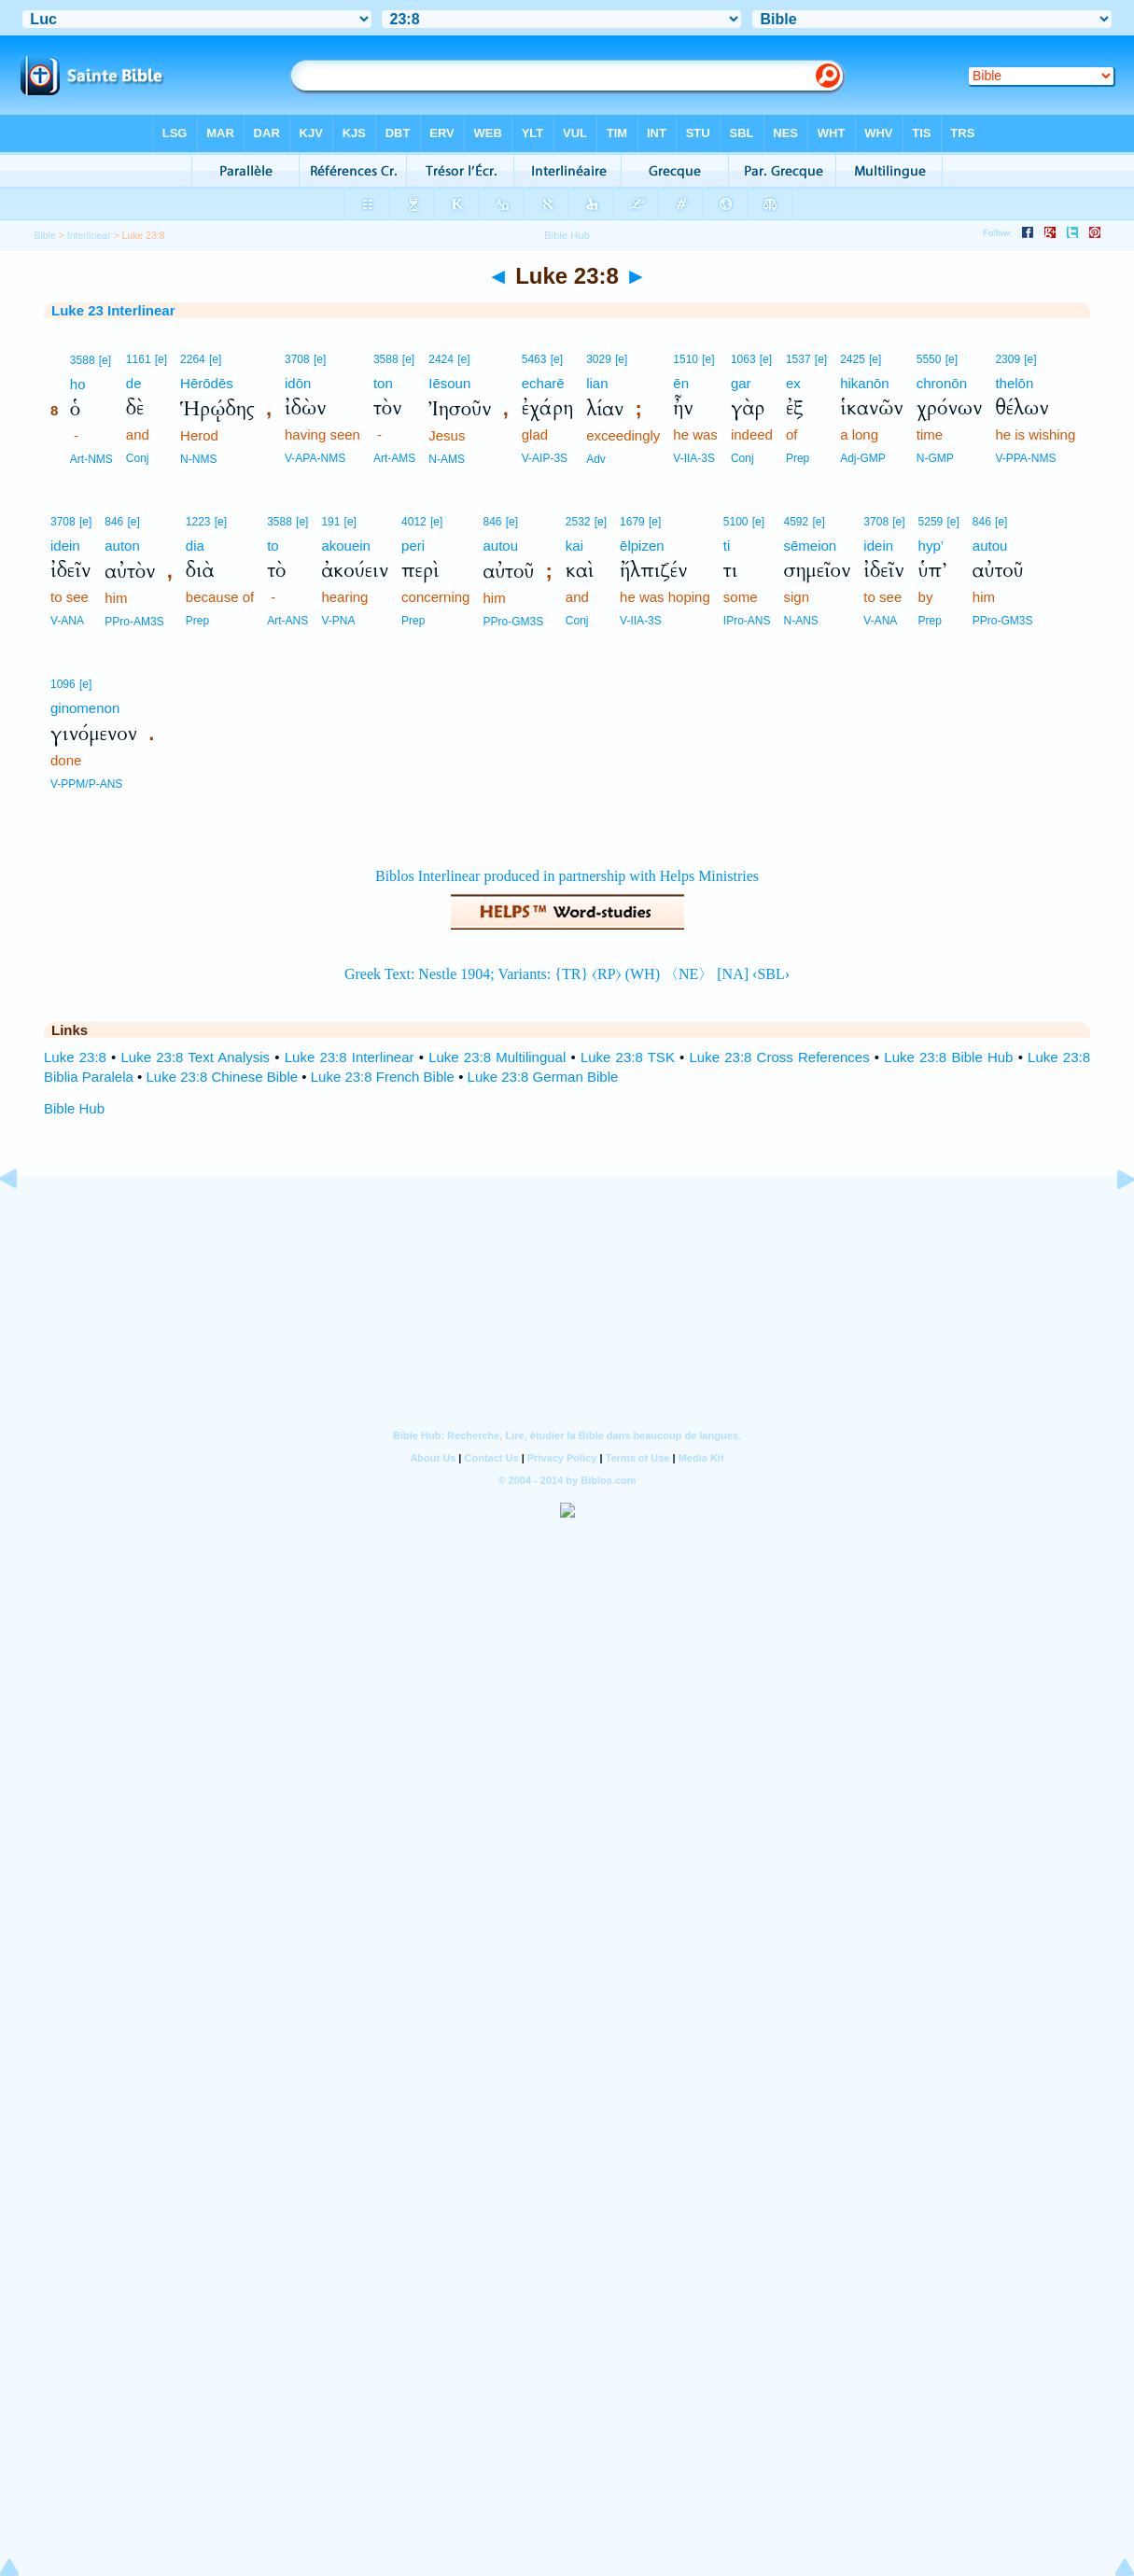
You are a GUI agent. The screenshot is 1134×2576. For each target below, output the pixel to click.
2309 (1007, 359)
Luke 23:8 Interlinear (349, 1057)
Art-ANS (287, 620)
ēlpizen (642, 545)
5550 (929, 359)
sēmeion (810, 545)
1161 (138, 359)
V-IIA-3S (694, 458)
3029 (598, 359)
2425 (852, 359)
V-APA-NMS (315, 458)
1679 (632, 521)
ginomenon (84, 708)
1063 (743, 359)
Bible (44, 235)
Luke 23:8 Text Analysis (196, 1057)
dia (195, 545)
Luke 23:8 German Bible (543, 1077)
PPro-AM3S (134, 621)
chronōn (942, 383)
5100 (736, 521)
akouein (346, 545)
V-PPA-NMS (1025, 458)
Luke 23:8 (75, 1057)
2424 (441, 359)
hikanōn (864, 383)
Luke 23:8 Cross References (780, 1057)
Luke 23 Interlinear (113, 310)
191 (330, 521)
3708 (297, 359)
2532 (578, 521)
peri (413, 545)
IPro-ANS (747, 620)
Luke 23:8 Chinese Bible (222, 1077)
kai (574, 545)
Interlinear (89, 235)
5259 (931, 521)
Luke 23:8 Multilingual (497, 1057)
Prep (797, 458)
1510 (685, 359)
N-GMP (935, 458)
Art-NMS (91, 459)
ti (727, 545)
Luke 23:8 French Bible (383, 1077)
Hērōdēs (206, 383)
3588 (82, 360)
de (134, 383)
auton (122, 545)
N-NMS (198, 459)
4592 (796, 521)
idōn (298, 383)
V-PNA (338, 620)
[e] (105, 360)
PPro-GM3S (513, 621)
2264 (192, 359)
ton (383, 383)
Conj (137, 458)
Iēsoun (449, 383)
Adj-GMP (863, 458)
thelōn (1014, 383)
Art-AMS (394, 458)
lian (597, 383)
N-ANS (801, 620)
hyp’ (931, 545)
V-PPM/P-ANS (86, 784)
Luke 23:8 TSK (628, 1057)
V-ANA (67, 620)
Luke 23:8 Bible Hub (948, 1057)
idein (65, 545)
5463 (534, 359)
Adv (596, 459)
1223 (198, 521)
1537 (798, 359)
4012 (414, 521)
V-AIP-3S (544, 458)
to (273, 545)
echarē (543, 383)
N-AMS (446, 459)
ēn (681, 383)
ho (78, 384)
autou (500, 545)
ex (793, 383)
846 (114, 521)
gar (741, 383)
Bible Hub (74, 1108)
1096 (63, 684)
